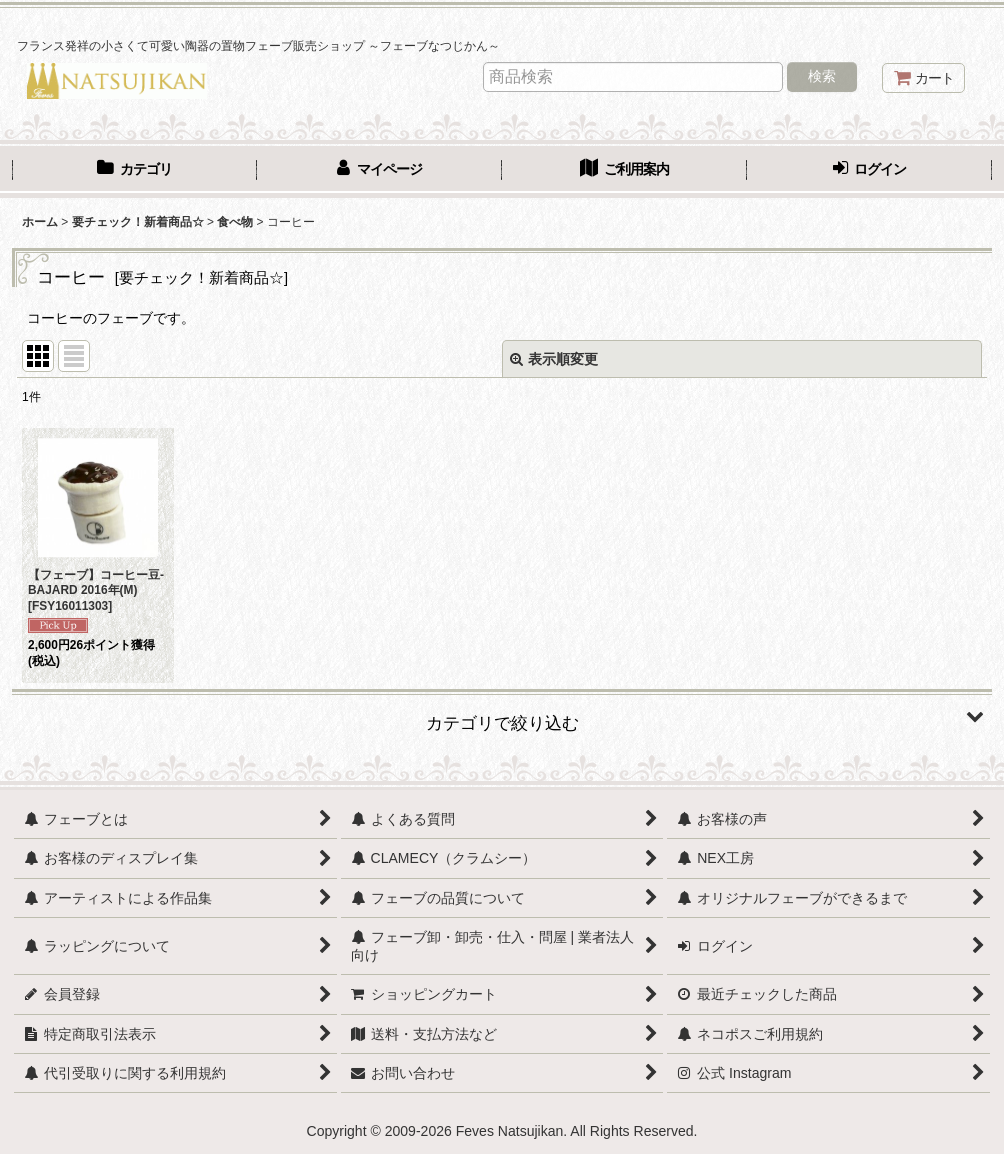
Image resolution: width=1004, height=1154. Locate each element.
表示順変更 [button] (554, 359)
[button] (502, 716)
